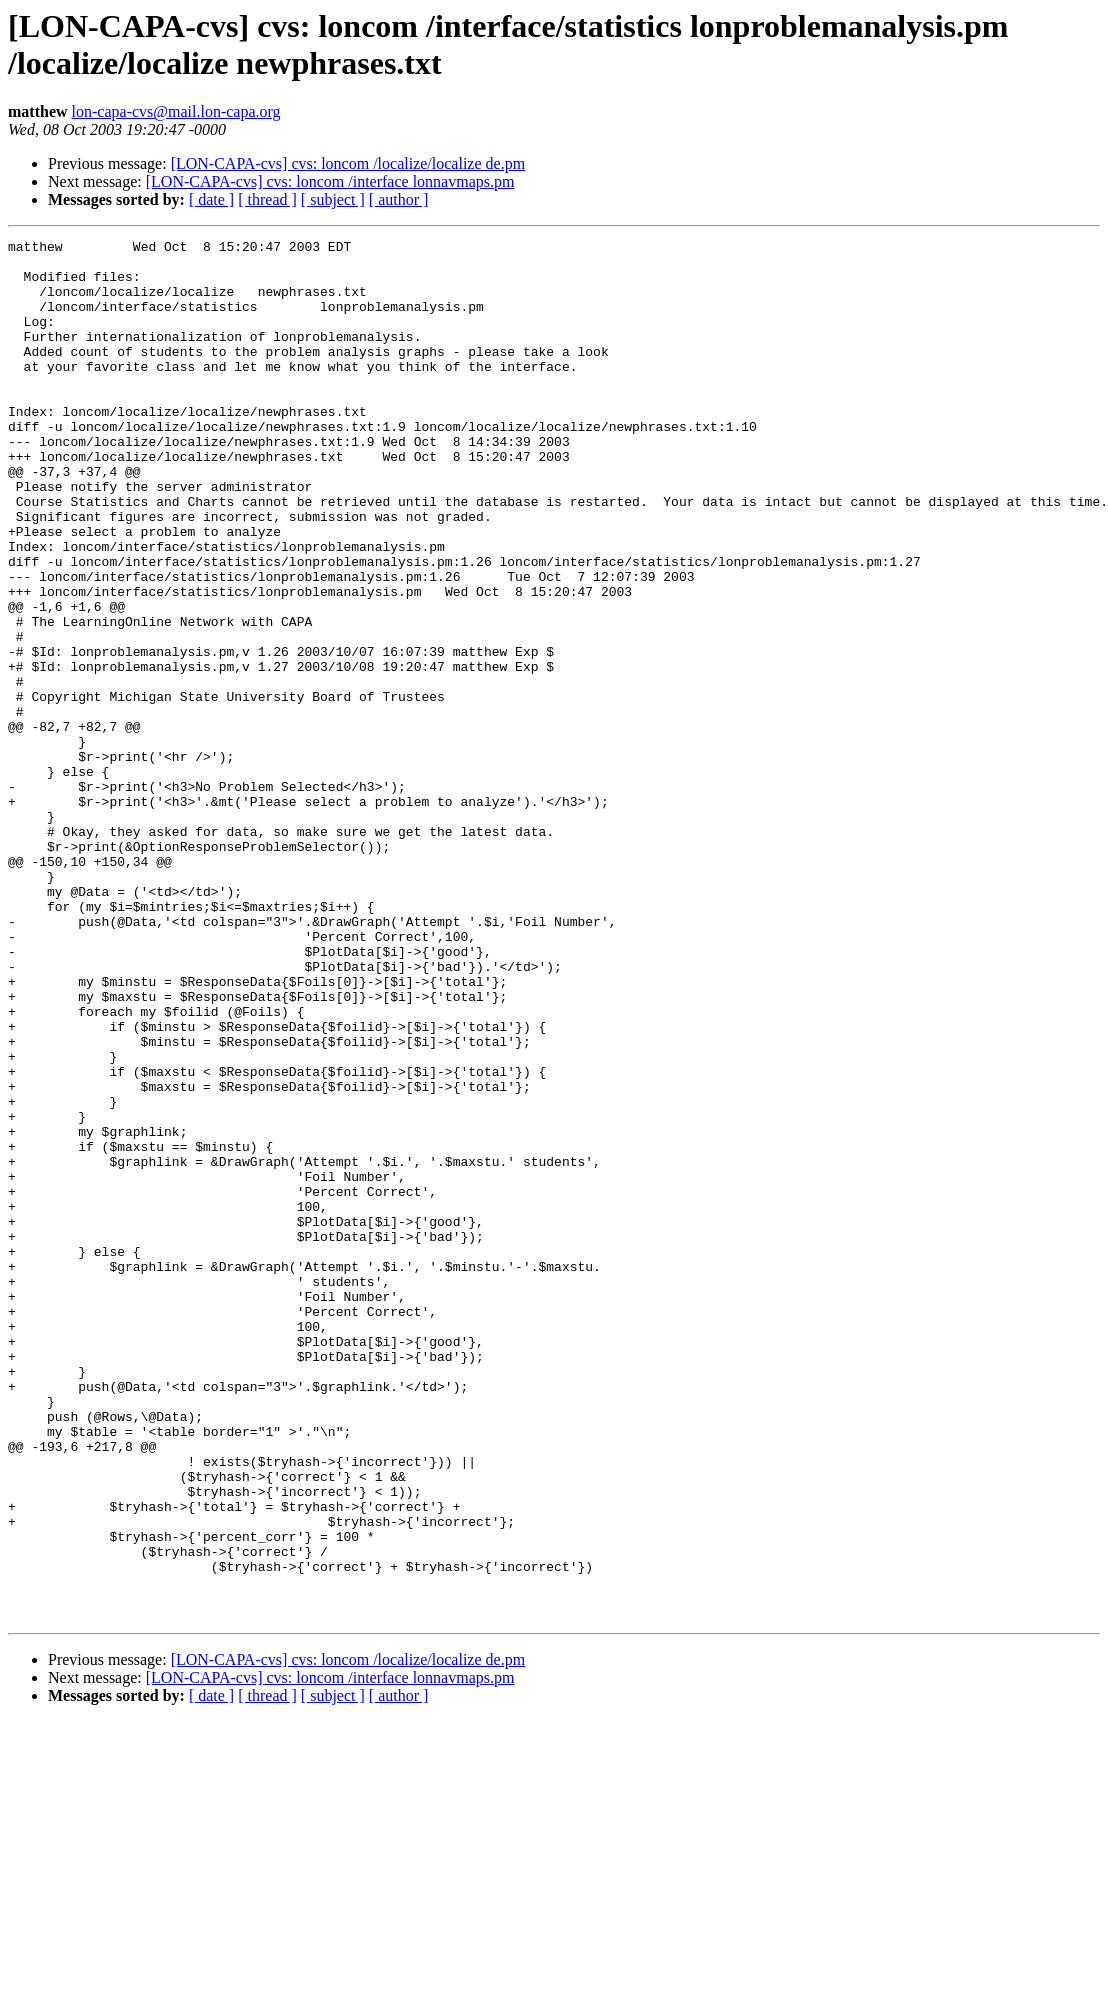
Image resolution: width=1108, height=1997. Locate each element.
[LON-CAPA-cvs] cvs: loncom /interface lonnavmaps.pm (330, 181)
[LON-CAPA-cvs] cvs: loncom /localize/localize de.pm (348, 163)
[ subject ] (333, 199)
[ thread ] (267, 199)
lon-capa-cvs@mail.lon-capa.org (176, 111)
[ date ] (211, 199)
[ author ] (399, 199)
